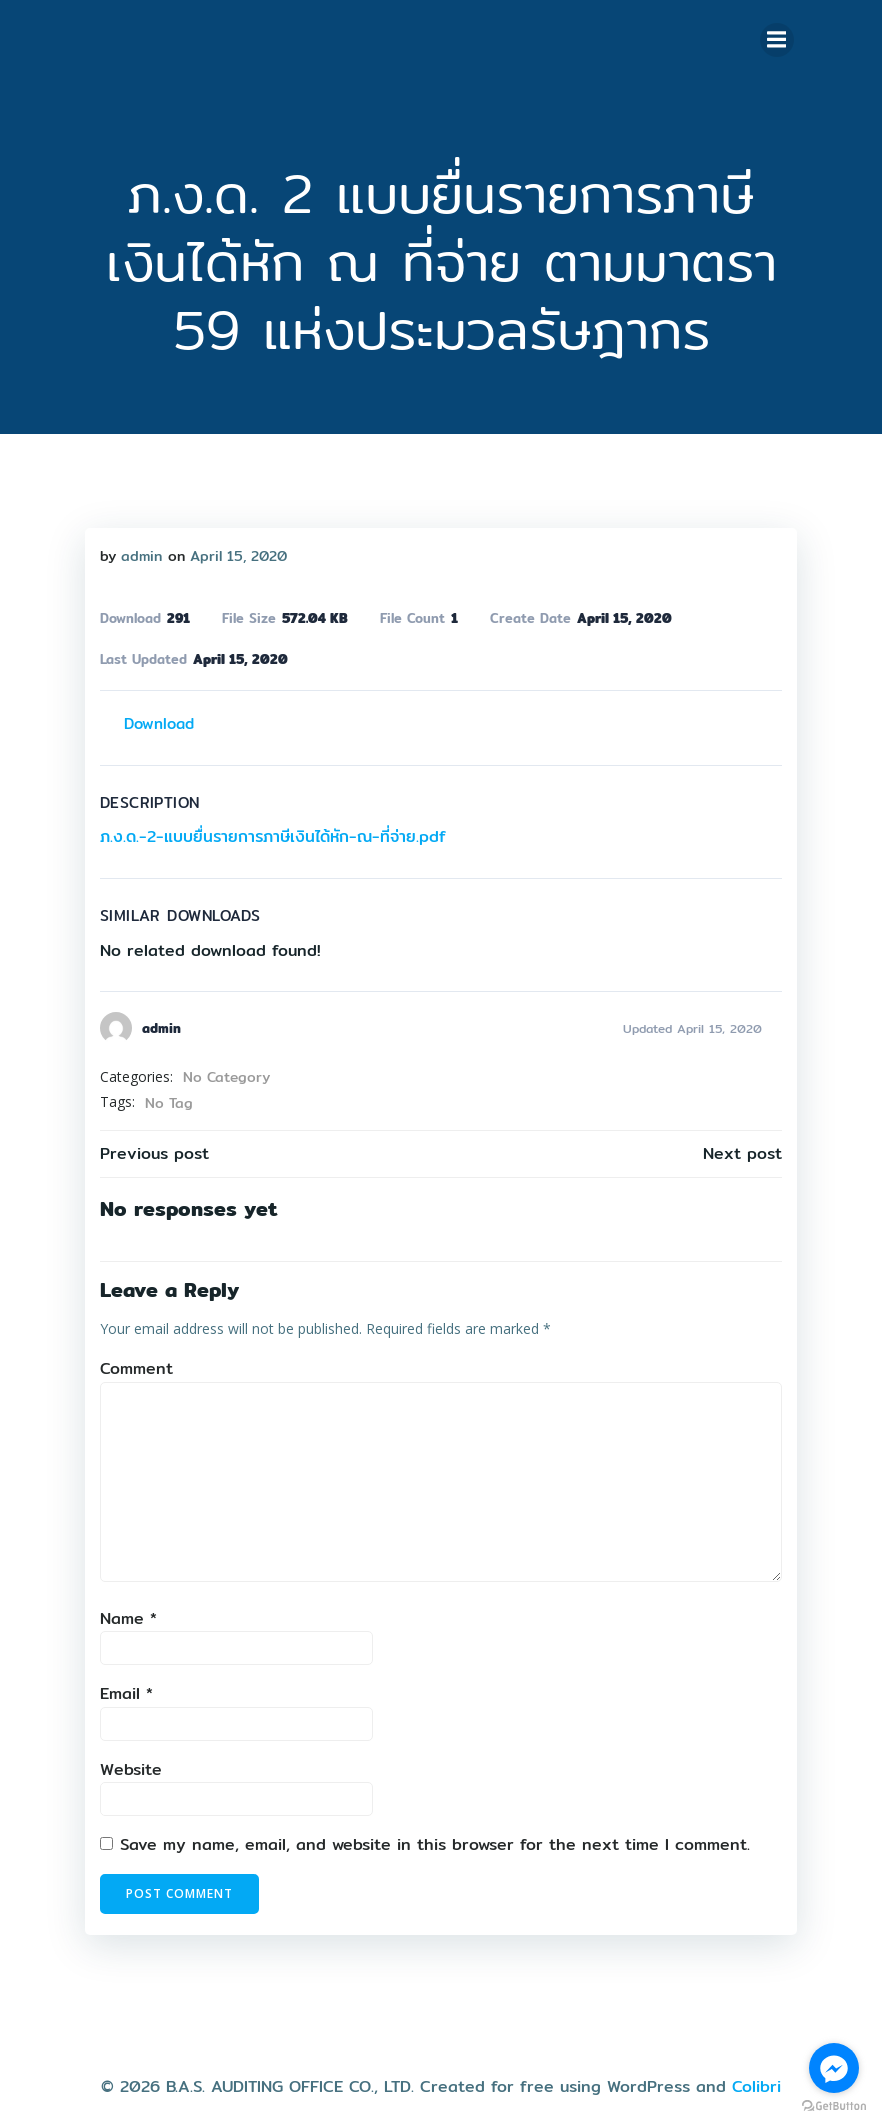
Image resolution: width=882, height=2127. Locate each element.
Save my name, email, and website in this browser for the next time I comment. (431, 1841)
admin (137, 552)
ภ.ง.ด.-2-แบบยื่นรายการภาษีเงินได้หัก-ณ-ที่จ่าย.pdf (269, 833)
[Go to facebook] (834, 2068)
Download (155, 719)
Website (127, 1765)
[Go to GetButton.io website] (834, 2106)
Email (122, 1690)
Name (124, 1614)
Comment (132, 1365)
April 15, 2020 (234, 552)
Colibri (756, 2073)
